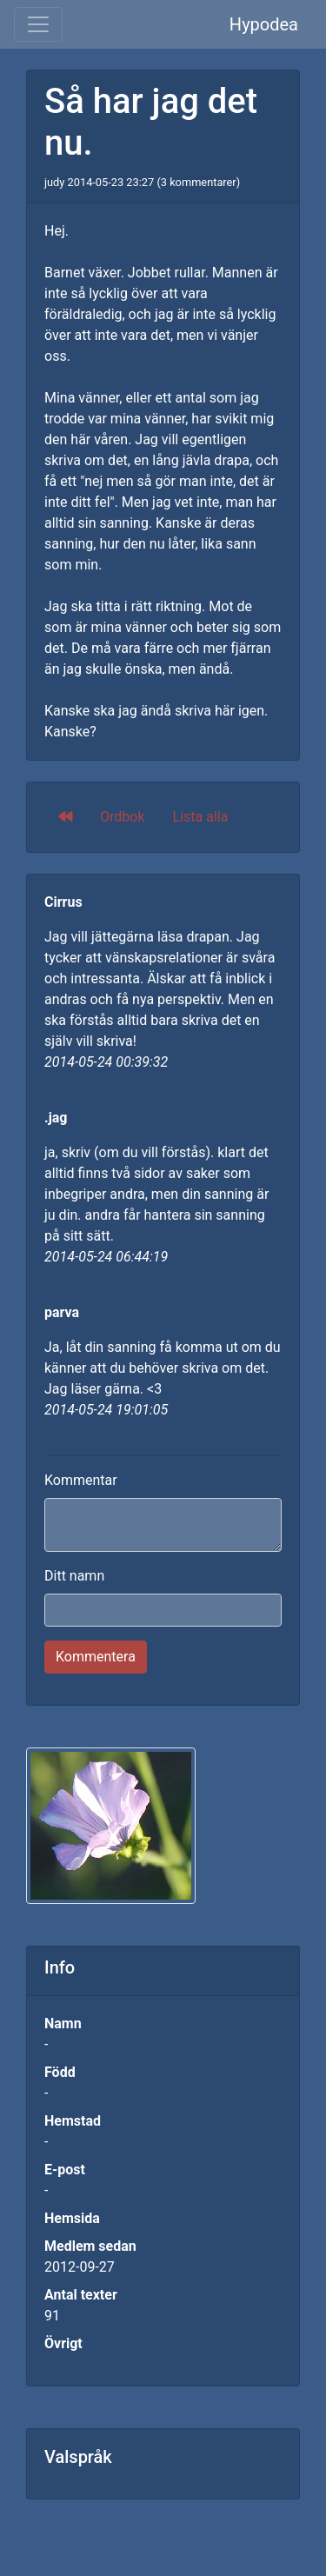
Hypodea (264, 24)
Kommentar (80, 1480)
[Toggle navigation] (38, 24)
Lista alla (201, 817)
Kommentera (96, 1656)
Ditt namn (74, 1576)
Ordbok (122, 817)
